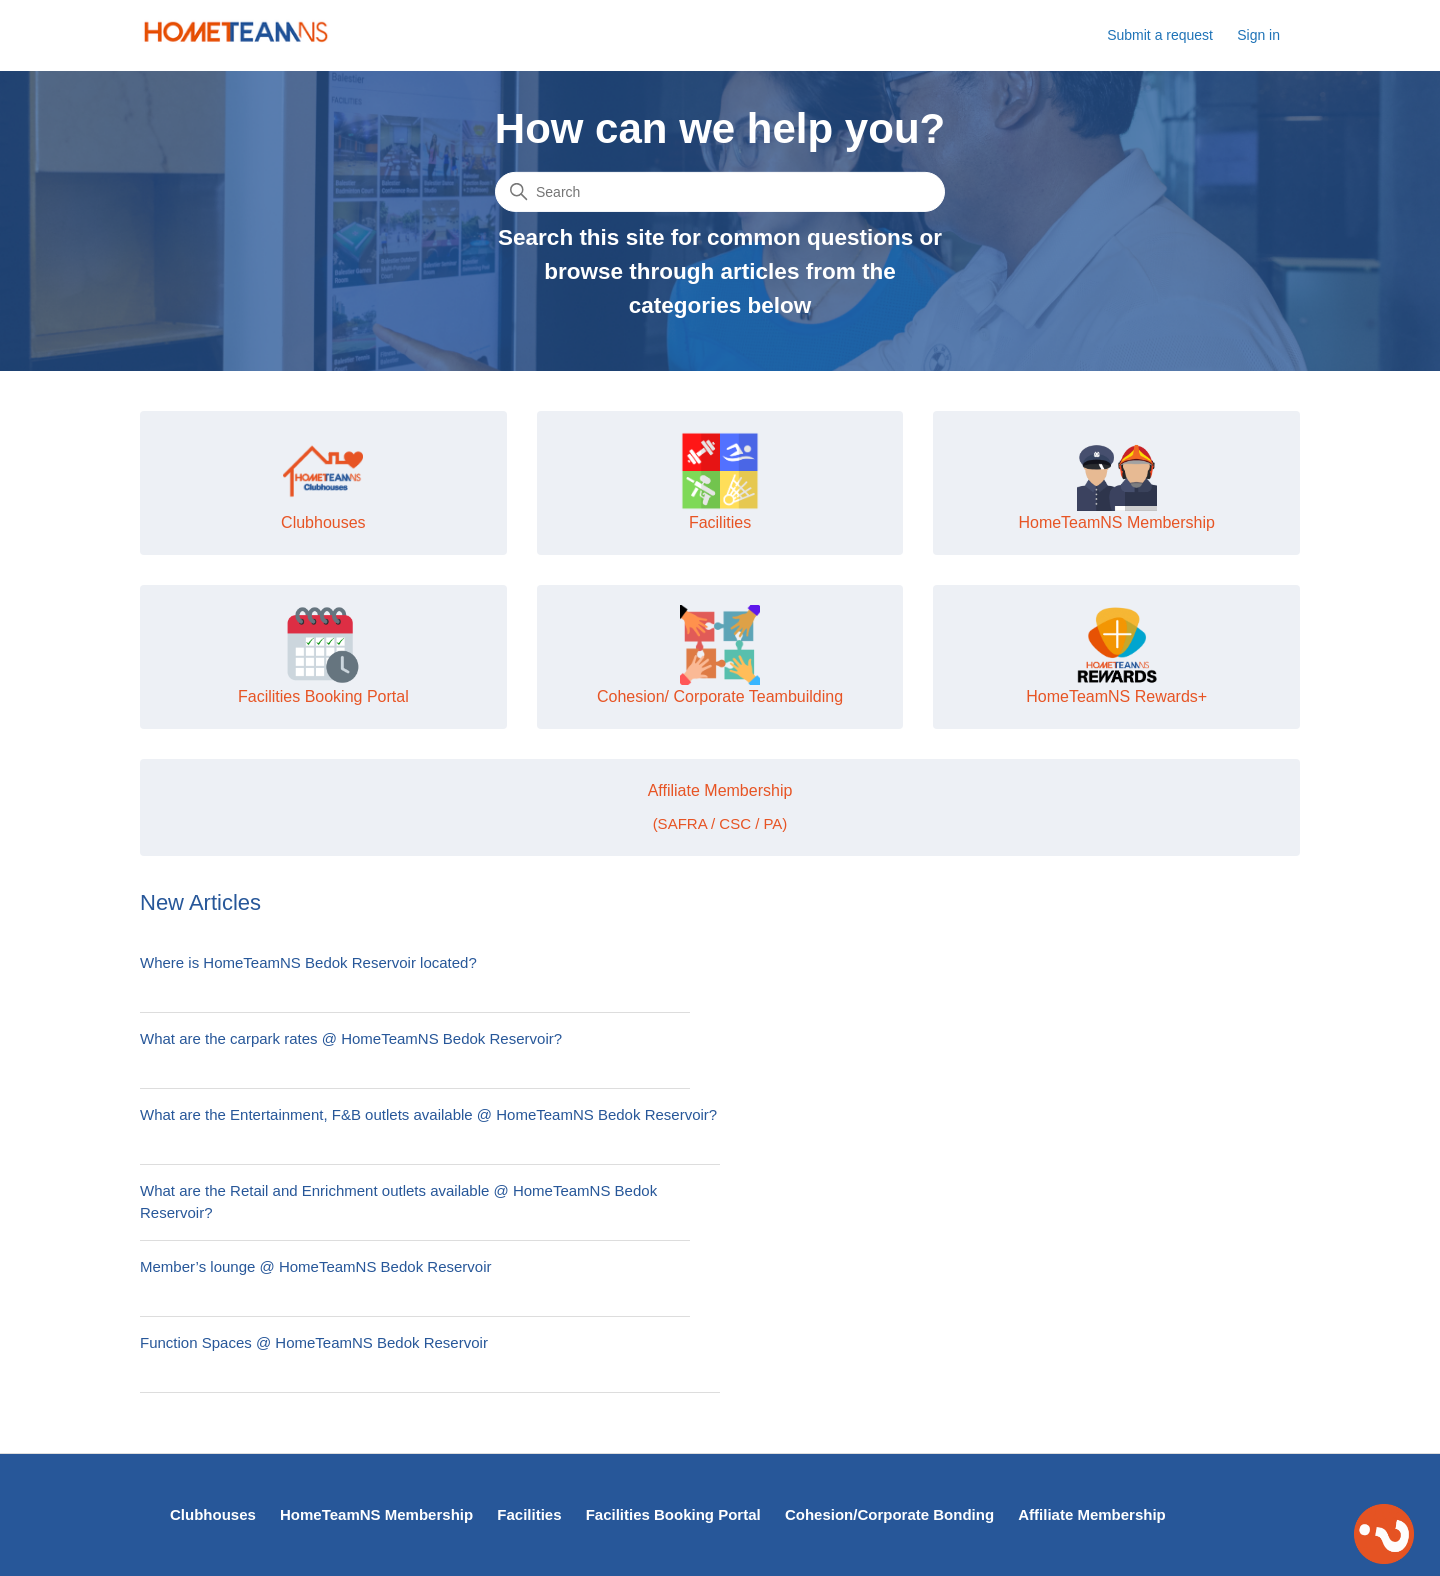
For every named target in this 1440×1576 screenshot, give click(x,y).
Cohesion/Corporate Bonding (889, 1514)
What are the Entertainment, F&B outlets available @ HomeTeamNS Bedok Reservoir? (428, 1114)
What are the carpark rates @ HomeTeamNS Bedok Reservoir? (351, 1038)
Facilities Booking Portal (673, 1514)
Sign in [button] (1258, 35)
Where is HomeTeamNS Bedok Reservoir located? (308, 962)
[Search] (720, 192)
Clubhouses (213, 1514)
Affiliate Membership (1092, 1514)
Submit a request (1160, 35)
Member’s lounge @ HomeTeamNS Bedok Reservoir (315, 1266)
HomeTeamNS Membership (376, 1514)
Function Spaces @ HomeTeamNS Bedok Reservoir (314, 1342)
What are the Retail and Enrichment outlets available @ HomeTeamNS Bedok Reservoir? (398, 1202)
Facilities (529, 1514)
